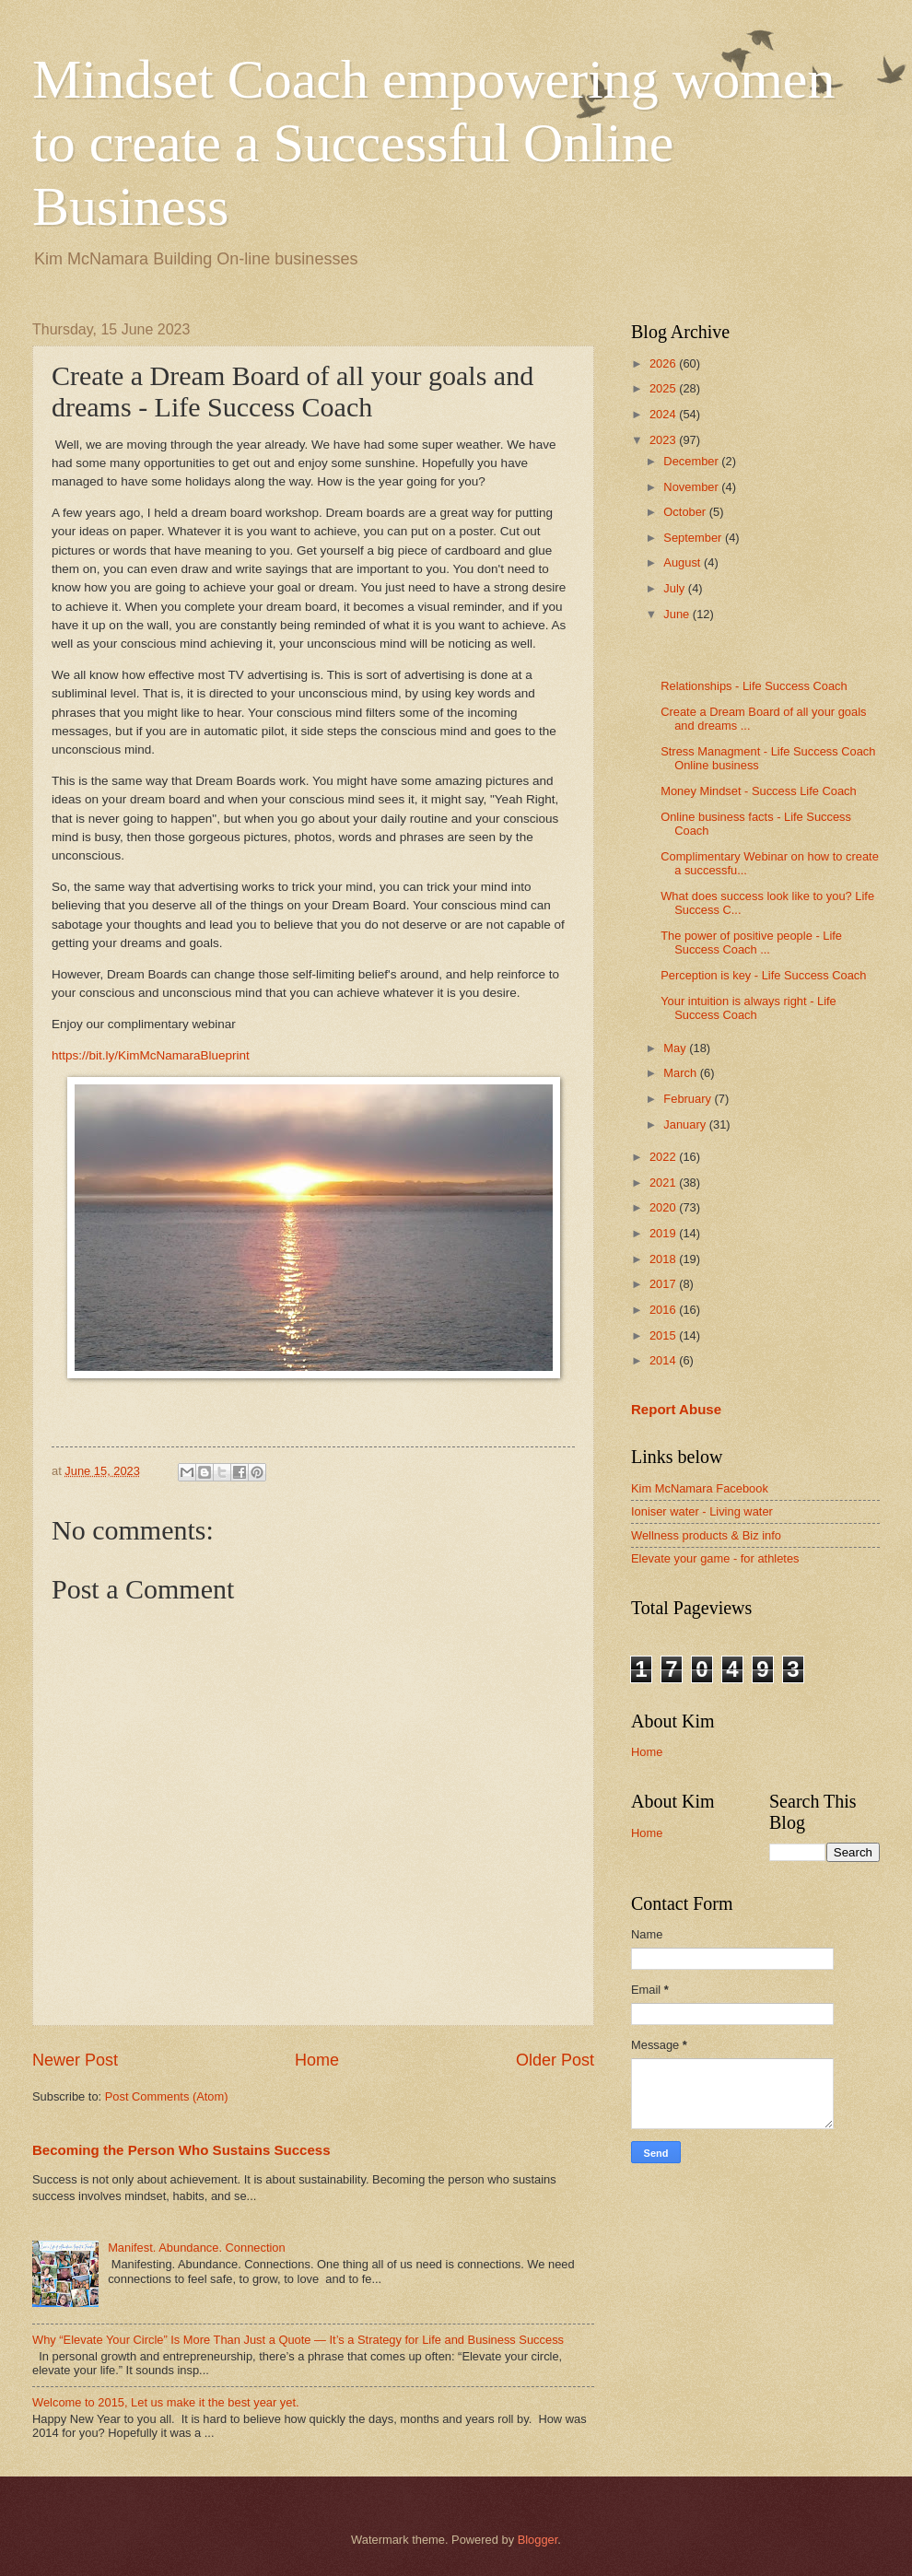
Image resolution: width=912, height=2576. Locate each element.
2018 (664, 1259)
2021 (664, 1182)
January (685, 1124)
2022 (664, 1157)
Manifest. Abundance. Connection (197, 2247)
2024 (664, 414)
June (678, 614)
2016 (664, 1310)
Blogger (538, 2540)
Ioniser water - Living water (702, 1511)
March (681, 1073)
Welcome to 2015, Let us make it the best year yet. (165, 2402)
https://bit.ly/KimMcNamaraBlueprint (151, 1055)
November (692, 487)
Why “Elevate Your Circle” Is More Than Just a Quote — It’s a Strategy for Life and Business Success (298, 2340)
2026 (664, 363)
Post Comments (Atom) (166, 2096)
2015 (664, 1335)
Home (317, 2060)
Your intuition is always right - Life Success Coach (748, 1008)
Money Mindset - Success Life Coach (759, 791)
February (688, 1099)
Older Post (555, 2060)
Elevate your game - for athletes (715, 1558)
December (692, 461)
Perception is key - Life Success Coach (763, 975)
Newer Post (75, 2060)
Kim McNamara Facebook (699, 1488)
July (675, 588)
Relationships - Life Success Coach (754, 686)
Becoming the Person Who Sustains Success (181, 2150)
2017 (664, 1284)
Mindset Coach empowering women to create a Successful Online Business (434, 143)
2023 (664, 440)
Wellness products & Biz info (706, 1535)
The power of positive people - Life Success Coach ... (751, 942)
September (694, 537)
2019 (664, 1233)
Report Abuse (676, 1409)
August (683, 562)
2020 (664, 1207)
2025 (664, 388)
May (676, 1048)
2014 (664, 1360)
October (685, 512)
